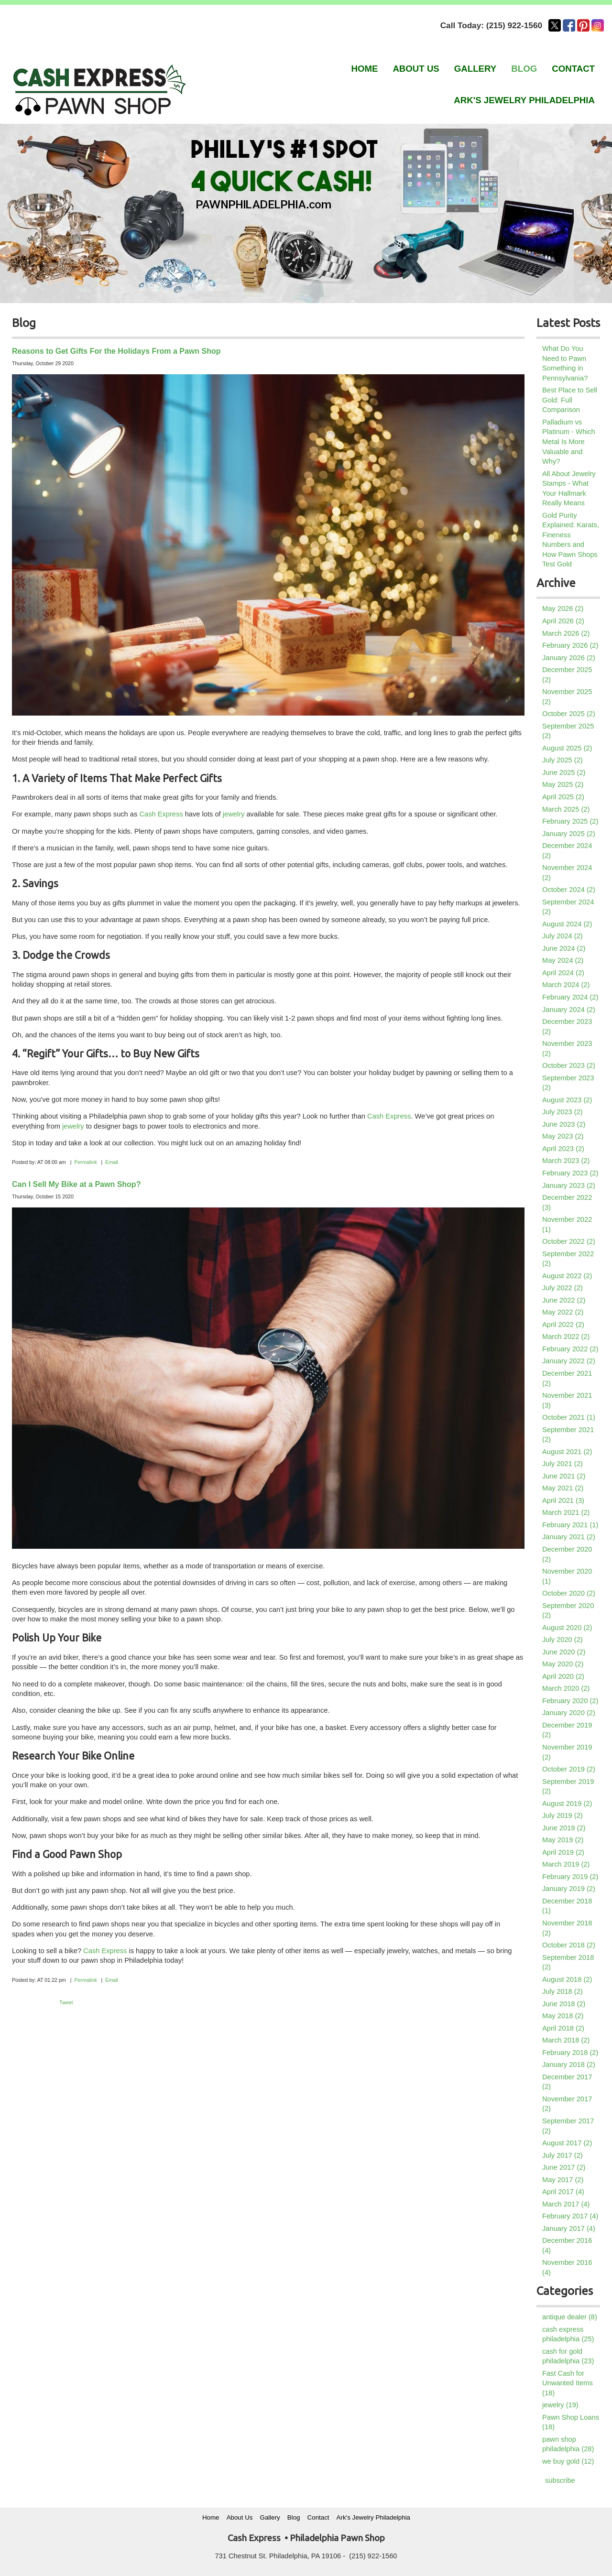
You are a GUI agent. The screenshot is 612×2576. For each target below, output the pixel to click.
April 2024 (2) (563, 973)
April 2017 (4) (563, 2192)
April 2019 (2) (563, 1852)
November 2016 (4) (567, 2267)
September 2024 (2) (568, 907)
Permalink (85, 1162)
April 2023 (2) (563, 1148)
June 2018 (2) (563, 2004)
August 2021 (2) (567, 1452)
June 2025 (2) (563, 772)
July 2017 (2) (562, 2155)
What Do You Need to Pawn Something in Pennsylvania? (565, 363)
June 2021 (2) (563, 1476)
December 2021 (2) (567, 1378)
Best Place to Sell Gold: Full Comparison (569, 399)
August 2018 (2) (567, 1979)
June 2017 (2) (563, 2167)
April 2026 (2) (563, 621)
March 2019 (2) (566, 1864)
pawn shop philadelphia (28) (568, 2444)
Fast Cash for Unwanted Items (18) (567, 2383)
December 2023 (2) (567, 1026)
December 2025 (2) (567, 675)
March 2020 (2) (566, 1688)
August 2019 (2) (567, 1803)
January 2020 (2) (568, 1713)
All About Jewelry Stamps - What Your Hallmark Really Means (569, 488)
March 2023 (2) (566, 1160)
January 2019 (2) (568, 1888)
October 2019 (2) (568, 1769)
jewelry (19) (560, 2405)
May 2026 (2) (562, 608)
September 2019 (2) (568, 1786)
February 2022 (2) (570, 1349)
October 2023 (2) (568, 1065)
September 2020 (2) (568, 1611)
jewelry (233, 814)
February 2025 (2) (570, 821)
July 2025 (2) (562, 760)
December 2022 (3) (567, 1202)
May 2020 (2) (562, 1664)
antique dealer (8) (569, 2317)
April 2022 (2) (563, 1324)
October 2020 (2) (568, 1593)
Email (111, 1162)
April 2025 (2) (563, 797)
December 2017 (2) (567, 2082)
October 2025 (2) (568, 713)
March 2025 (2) (566, 809)
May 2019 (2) (562, 1840)
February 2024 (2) (570, 997)
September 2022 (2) (568, 1259)
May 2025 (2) (562, 784)
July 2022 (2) (562, 1288)
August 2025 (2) (567, 748)
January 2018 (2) (568, 2064)
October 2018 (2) (568, 1945)
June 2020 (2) (563, 1652)
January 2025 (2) (568, 833)
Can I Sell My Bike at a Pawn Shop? (76, 1184)
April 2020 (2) (563, 1676)
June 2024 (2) (563, 948)
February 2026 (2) (570, 645)
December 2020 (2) (567, 1554)
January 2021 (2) (568, 1537)
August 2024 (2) (567, 924)
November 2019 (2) (567, 1752)
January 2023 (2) (568, 1185)
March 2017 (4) (566, 2204)
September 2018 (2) (568, 1962)
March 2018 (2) (566, 2040)
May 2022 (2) (562, 1312)
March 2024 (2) (566, 985)
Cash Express (161, 814)
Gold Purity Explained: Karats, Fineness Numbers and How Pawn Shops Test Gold (570, 539)
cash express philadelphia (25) (568, 2334)
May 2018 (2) (562, 2016)
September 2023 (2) (568, 1083)
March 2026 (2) (566, 633)
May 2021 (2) (562, 1488)
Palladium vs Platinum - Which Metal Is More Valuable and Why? (568, 441)
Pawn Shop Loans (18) (570, 2422)
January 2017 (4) (568, 2228)
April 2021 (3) (563, 1500)
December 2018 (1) (567, 1906)
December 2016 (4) (567, 2245)
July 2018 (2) (562, 1991)
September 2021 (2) (568, 1435)
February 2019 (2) (570, 1876)
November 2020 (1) (567, 1576)
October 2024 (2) (568, 889)
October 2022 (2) (568, 1241)
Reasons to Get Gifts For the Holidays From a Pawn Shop (116, 351)
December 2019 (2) (567, 1730)
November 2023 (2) (567, 1048)
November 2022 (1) (567, 1224)
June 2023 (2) (563, 1124)
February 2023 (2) (570, 1173)
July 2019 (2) (562, 1815)
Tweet (66, 2002)
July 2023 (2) (562, 1112)
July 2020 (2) (562, 1639)
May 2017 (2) (562, 2180)
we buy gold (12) (568, 2461)
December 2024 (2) (567, 850)
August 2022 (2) (567, 1276)
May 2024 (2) (562, 960)
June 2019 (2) (563, 1828)
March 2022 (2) (566, 1336)
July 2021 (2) (562, 1463)
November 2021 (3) (567, 1400)
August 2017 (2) (567, 2143)
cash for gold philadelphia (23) (568, 2356)
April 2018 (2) (563, 2028)
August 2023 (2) (567, 1100)
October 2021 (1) (568, 1417)
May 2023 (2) (562, 1136)
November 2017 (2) (567, 2104)
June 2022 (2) (563, 1300)
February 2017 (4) (570, 2216)
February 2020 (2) (570, 1701)
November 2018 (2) (567, 1928)
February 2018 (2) (570, 2052)
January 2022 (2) (568, 1361)
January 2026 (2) (568, 658)
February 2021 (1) (570, 1525)
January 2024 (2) (568, 1009)
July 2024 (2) (562, 936)
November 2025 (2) (567, 697)
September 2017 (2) (568, 2126)
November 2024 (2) (567, 872)
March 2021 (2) (566, 1512)
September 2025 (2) (568, 731)
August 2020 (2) (567, 1627)
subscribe (560, 2480)
